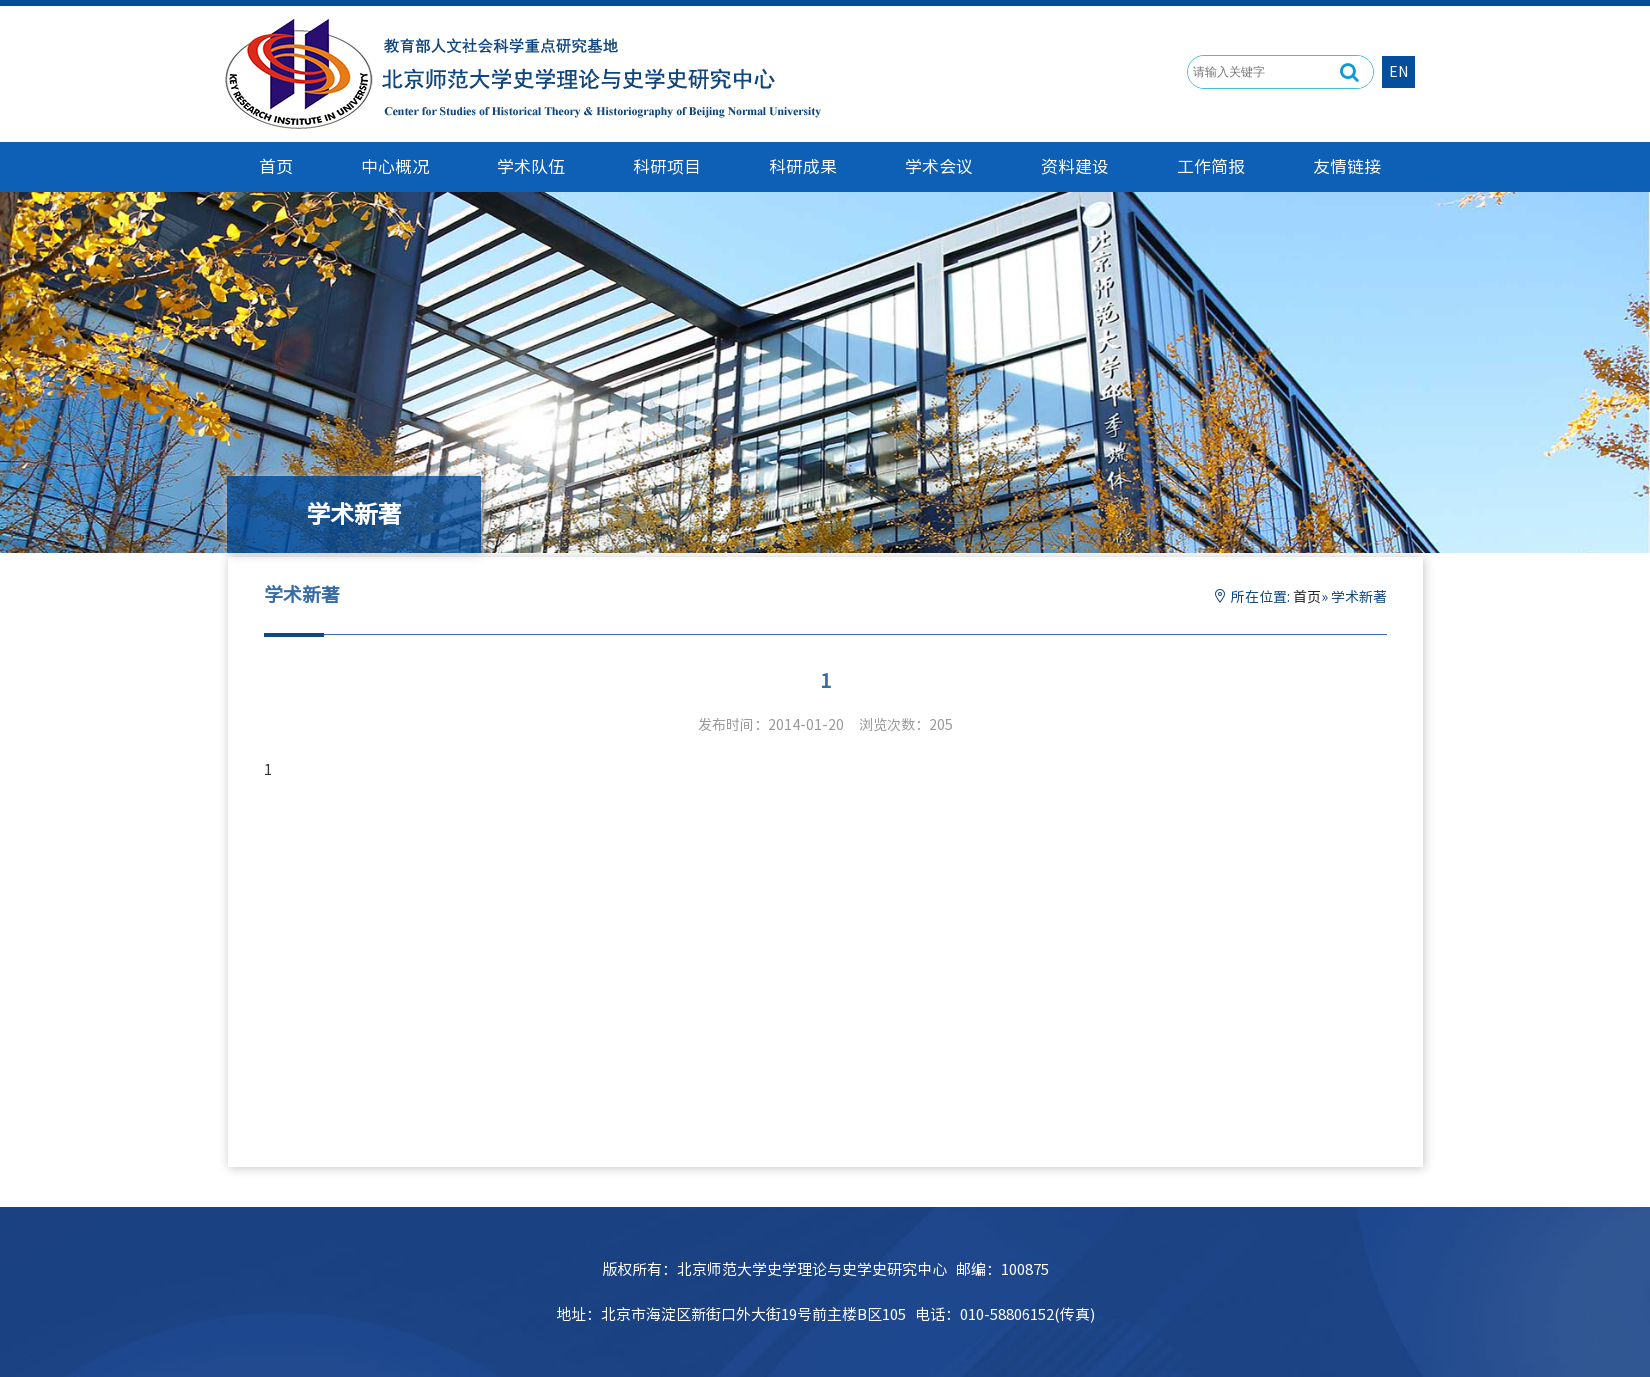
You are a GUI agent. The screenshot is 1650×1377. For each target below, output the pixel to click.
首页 (1307, 597)
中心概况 (395, 166)
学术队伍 (531, 166)
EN (1398, 72)
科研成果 (803, 166)
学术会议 (939, 166)
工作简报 (1211, 166)
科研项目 (667, 166)
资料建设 (1075, 166)
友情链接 (1347, 166)
